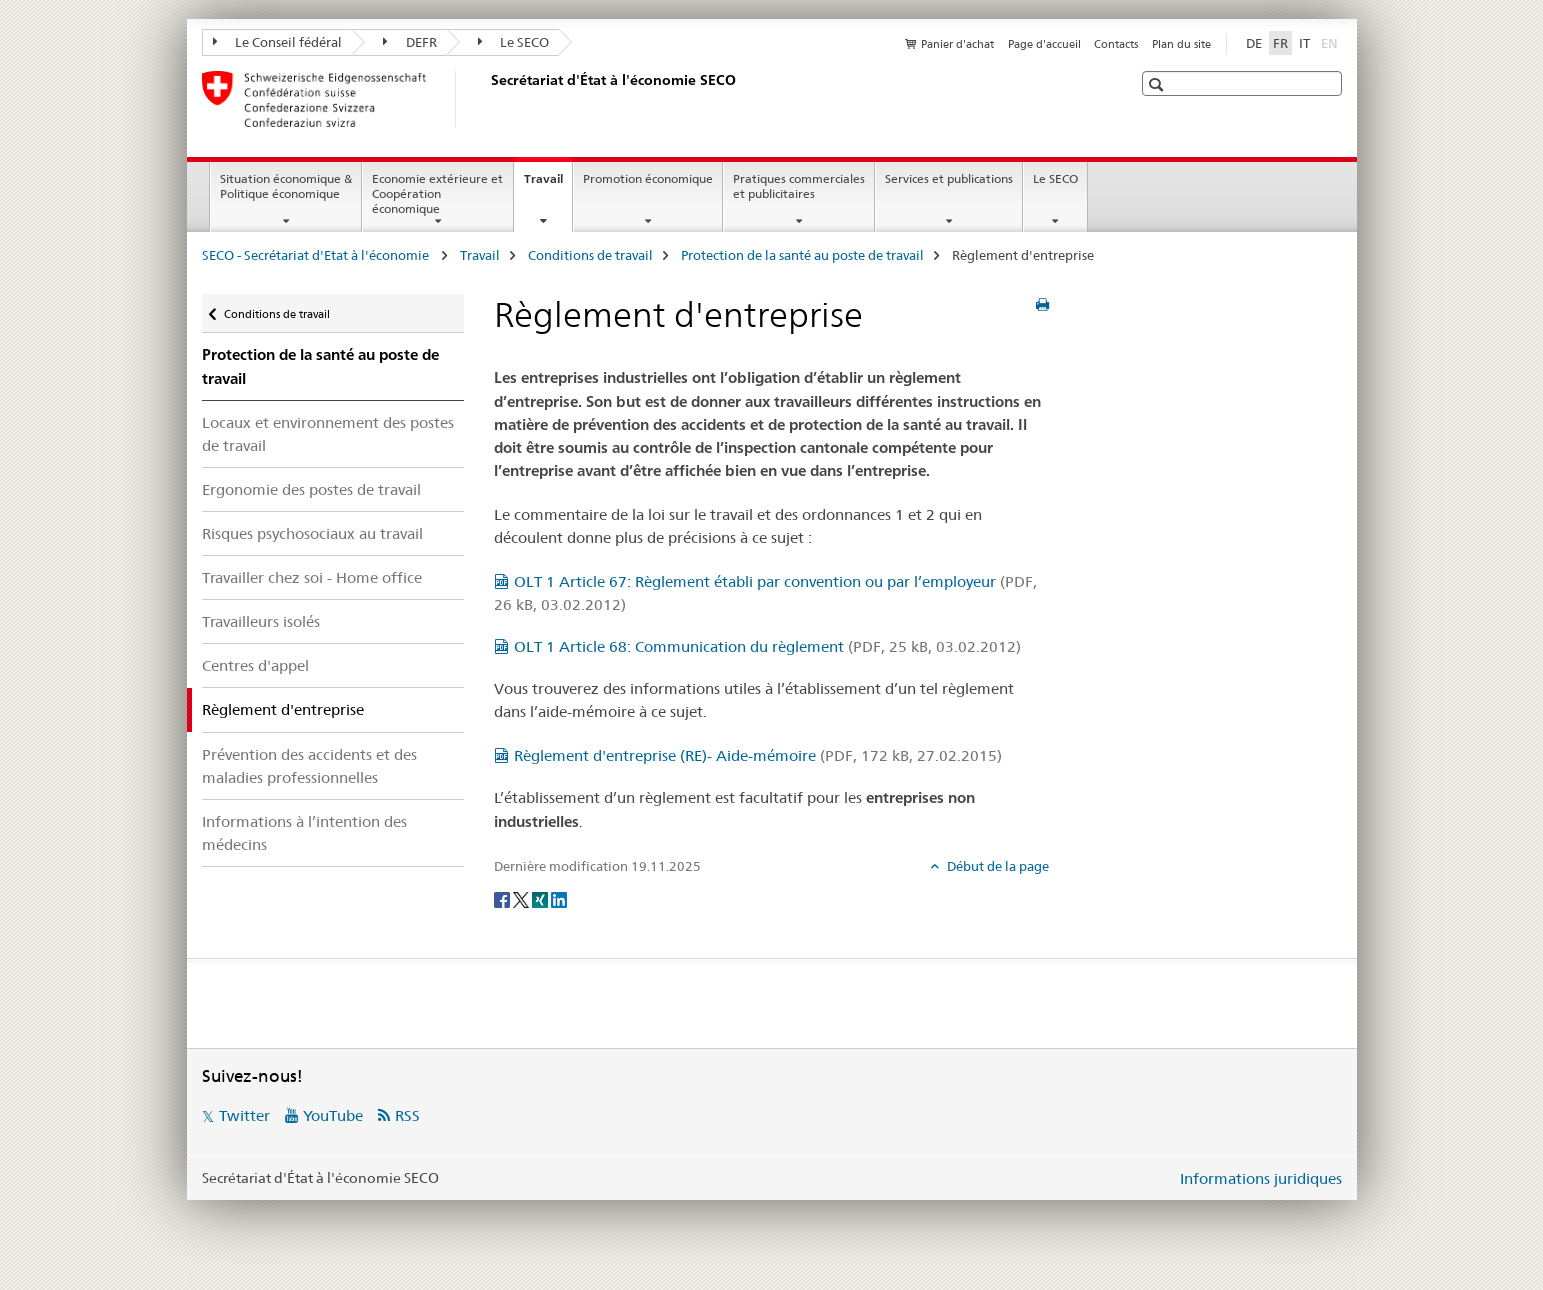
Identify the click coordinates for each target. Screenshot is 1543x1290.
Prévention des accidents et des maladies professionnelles (309, 766)
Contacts (1116, 44)
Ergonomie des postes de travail (311, 489)
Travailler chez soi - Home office (312, 577)
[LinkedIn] (559, 899)
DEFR (410, 42)
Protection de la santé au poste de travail (802, 255)
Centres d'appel (255, 665)
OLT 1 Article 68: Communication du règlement (767, 646)
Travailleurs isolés (261, 621)
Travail (548, 185)
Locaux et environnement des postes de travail (328, 434)
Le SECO (514, 42)
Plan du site (1181, 44)
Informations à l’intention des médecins (304, 833)
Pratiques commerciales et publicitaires (799, 186)
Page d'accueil (1044, 44)
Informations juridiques (1261, 1178)
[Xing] (541, 899)
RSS (407, 1115)
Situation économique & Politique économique (286, 186)
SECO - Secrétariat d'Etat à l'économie (317, 255)
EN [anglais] (1331, 42)
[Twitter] (522, 899)
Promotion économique (648, 178)
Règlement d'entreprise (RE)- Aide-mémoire (758, 755)
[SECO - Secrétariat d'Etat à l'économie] (487, 99)
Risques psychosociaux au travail (312, 533)
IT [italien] (1304, 43)
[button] (1158, 84)
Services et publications (949, 178)
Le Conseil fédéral (278, 42)
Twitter (244, 1115)
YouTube (333, 1115)
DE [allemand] (1254, 43)
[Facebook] (503, 899)
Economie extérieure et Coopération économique (437, 193)
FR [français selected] (1280, 43)
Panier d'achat (957, 44)
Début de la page (996, 866)
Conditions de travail (590, 255)
